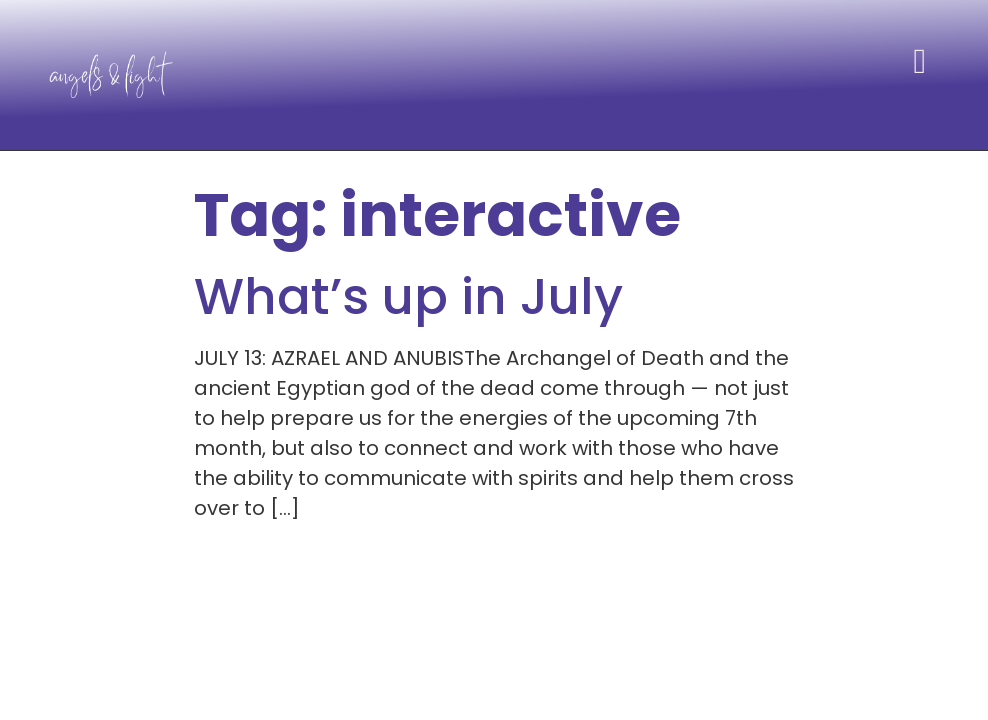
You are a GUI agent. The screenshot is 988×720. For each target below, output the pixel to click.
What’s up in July (408, 297)
